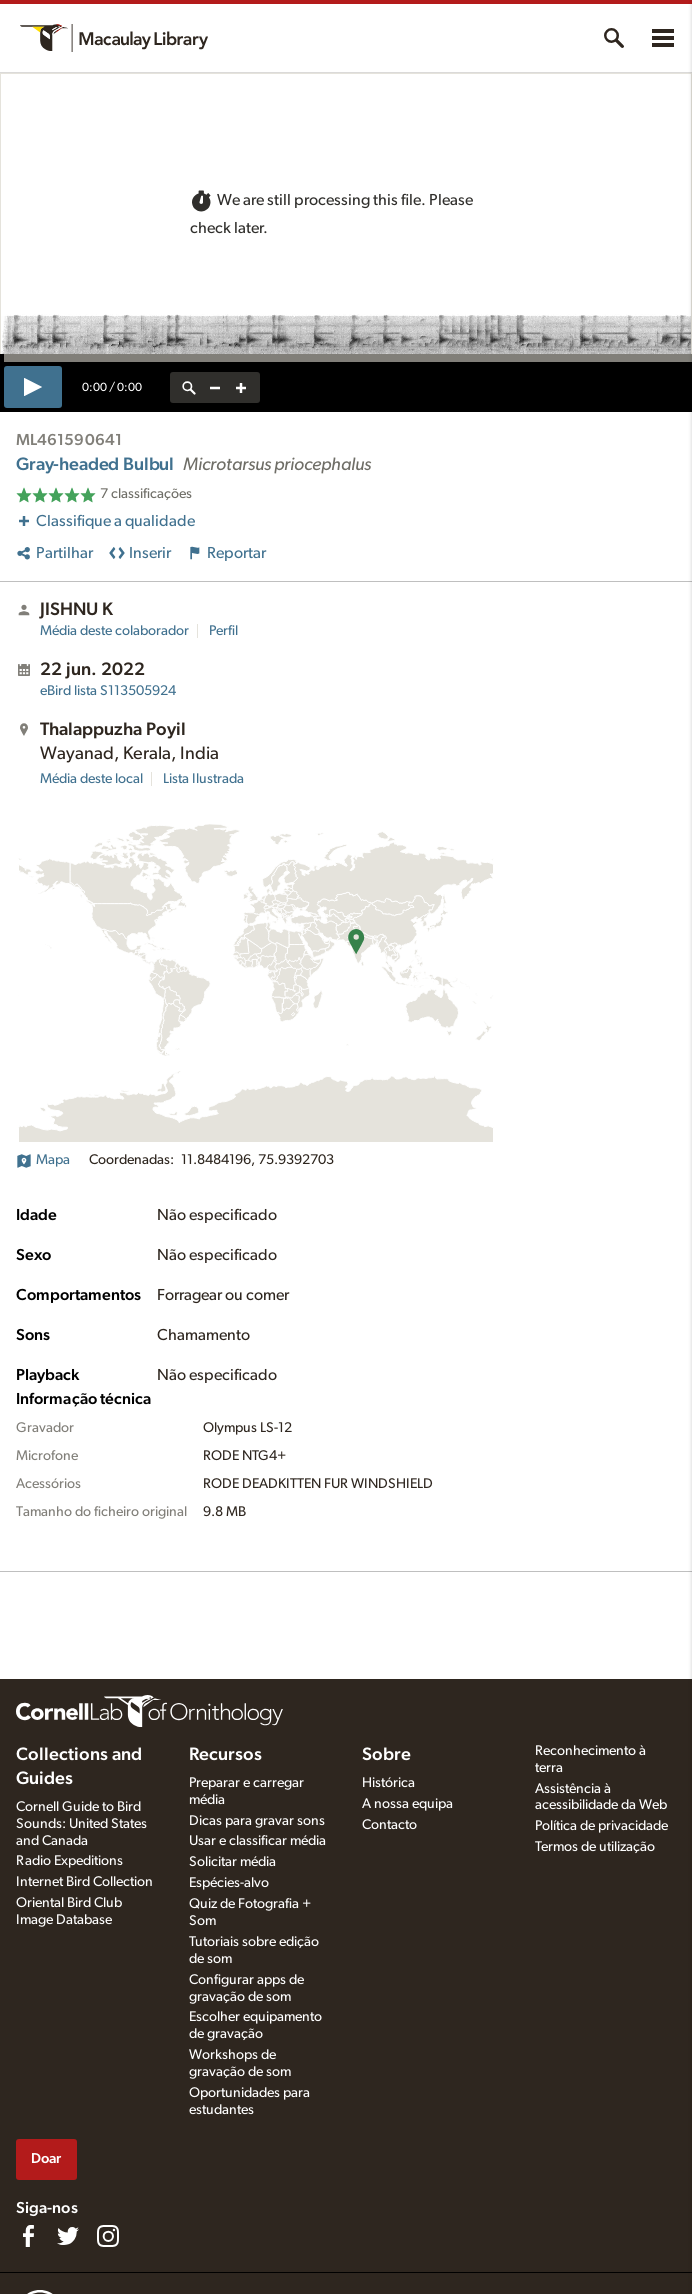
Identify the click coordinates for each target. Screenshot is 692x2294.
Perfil (223, 631)
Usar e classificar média (257, 1841)
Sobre (386, 1755)
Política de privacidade (601, 1826)
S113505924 (108, 691)
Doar (46, 2158)
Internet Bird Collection (84, 1882)
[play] (33, 387)
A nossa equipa (407, 1804)
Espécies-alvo (229, 1883)
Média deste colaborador (114, 631)
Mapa (43, 1160)
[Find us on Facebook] (28, 2236)
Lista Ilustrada (203, 779)
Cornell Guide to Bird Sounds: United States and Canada (81, 1824)
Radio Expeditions (69, 1861)
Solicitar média (232, 1862)
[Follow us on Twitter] (68, 2236)
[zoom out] (215, 387)
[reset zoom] (189, 387)
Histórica (388, 1783)
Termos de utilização (595, 1847)
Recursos (225, 1755)
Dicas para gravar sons (257, 1821)
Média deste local (91, 779)
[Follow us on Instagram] (108, 2236)
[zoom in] (241, 387)
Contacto (389, 1825)
